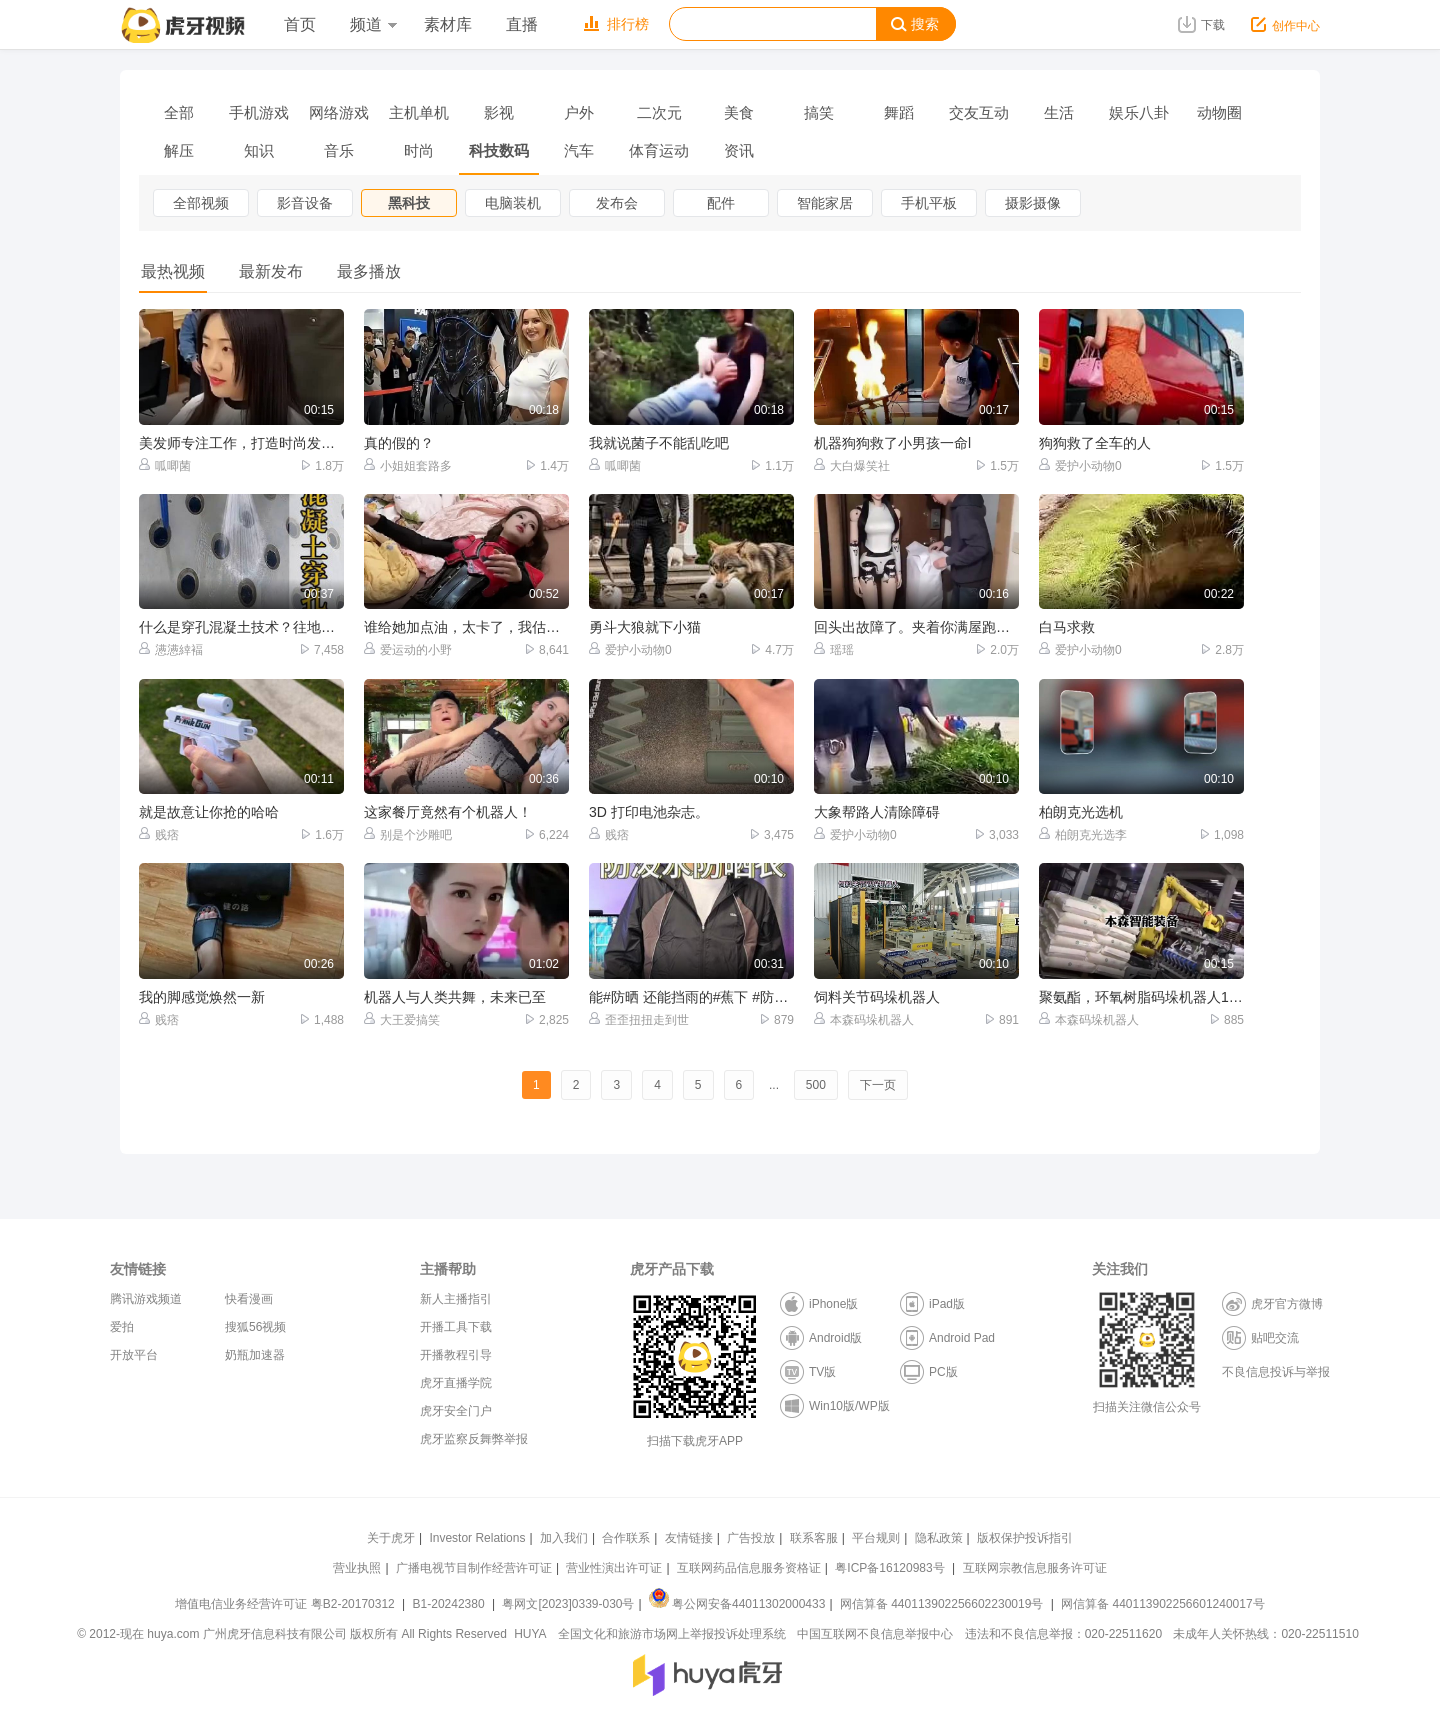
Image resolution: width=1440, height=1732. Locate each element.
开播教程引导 (456, 1355)
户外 (579, 112)
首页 (300, 24)
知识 (259, 150)
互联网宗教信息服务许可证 (1035, 1568)
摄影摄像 (1033, 203)
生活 (1059, 112)
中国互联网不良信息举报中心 (875, 1634)
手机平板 (929, 203)
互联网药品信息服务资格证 (749, 1568)
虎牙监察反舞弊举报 (474, 1439)
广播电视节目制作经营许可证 (474, 1568)
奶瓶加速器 (255, 1355)
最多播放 (369, 271)
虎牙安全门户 (456, 1411)
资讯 (739, 150)
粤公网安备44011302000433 (737, 1604)
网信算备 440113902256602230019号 (942, 1604)
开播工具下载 (456, 1327)
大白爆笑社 (852, 465)
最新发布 (271, 271)
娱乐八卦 (1139, 112)
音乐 (339, 150)
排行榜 (616, 24)
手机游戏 (259, 112)
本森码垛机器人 (864, 1019)
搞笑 (819, 112)
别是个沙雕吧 (408, 834)
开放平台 (134, 1355)
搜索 (915, 24)
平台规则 (876, 1538)
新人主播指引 (456, 1299)
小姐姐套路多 (408, 465)
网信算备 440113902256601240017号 (1162, 1604)
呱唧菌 (165, 465)
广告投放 (751, 1538)
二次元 (659, 112)
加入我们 (564, 1538)
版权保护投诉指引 (1025, 1538)
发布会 (617, 203)
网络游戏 (339, 112)
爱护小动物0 (1080, 465)
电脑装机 (513, 203)
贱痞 (159, 834)
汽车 (579, 150)
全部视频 (201, 203)
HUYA (530, 1634)
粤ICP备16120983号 (889, 1568)
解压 (179, 150)
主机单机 (419, 112)
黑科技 (409, 203)
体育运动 (659, 150)
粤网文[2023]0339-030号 (568, 1604)
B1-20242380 (450, 1604)
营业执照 (357, 1568)
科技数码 (499, 150)
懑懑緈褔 (171, 649)
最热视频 (173, 271)
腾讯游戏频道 (146, 1299)
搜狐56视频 (255, 1327)
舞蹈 (899, 112)
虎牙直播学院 (456, 1383)
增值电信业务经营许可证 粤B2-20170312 (286, 1604)
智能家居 (825, 203)
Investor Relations (477, 1538)
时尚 (419, 150)
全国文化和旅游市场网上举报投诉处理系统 (672, 1634)
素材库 (448, 24)
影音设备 (305, 203)
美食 (739, 112)
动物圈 (1219, 112)
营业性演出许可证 (614, 1568)
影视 (499, 112)
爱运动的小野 (408, 649)
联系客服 (814, 1538)
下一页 (878, 1085)
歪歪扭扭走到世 (639, 1019)
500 (816, 1085)
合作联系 (626, 1538)
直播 (522, 24)
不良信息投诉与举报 (1276, 1372)
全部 (179, 112)
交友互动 (979, 112)
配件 (721, 203)
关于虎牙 (391, 1538)
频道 (373, 24)
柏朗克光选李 (1083, 834)
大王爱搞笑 (402, 1019)
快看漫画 (249, 1299)
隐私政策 (939, 1538)
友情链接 (689, 1538)
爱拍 (122, 1327)
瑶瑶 (834, 649)
